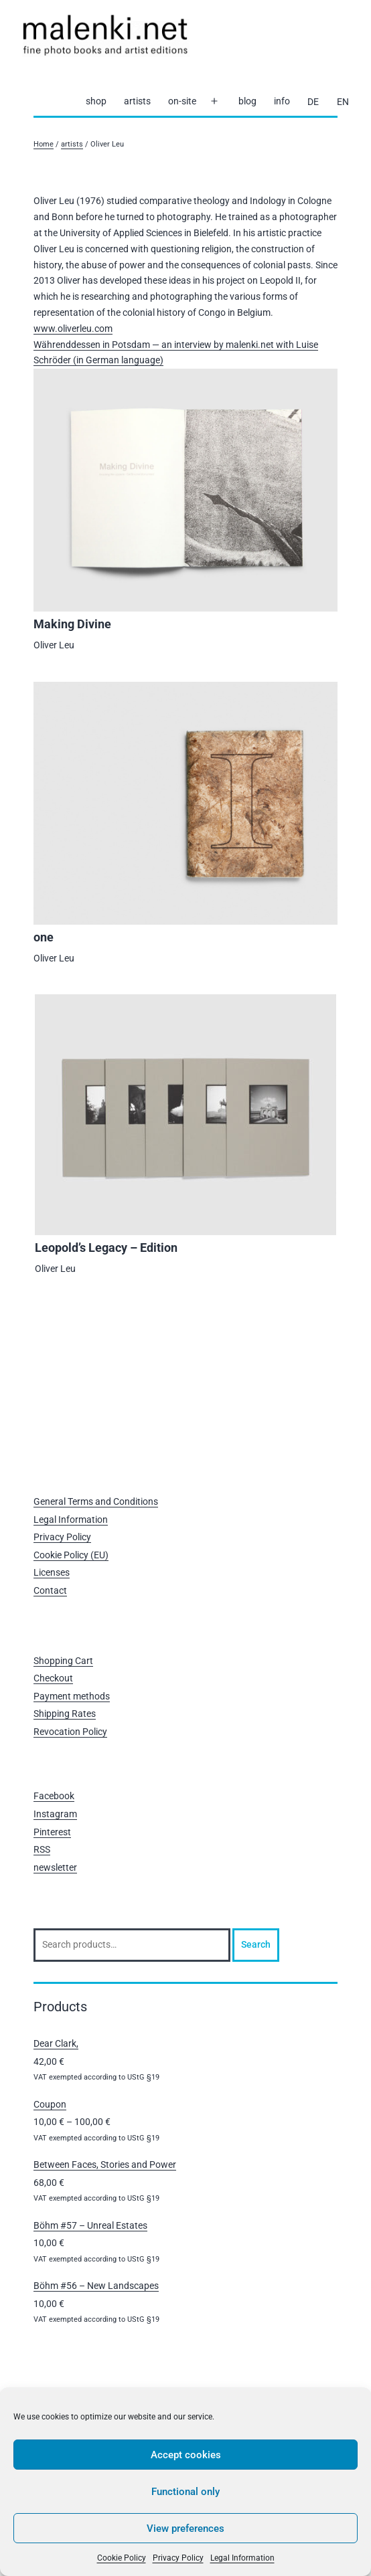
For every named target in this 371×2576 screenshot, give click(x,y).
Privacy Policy (178, 2558)
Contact (50, 1590)
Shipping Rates (64, 1713)
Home (43, 144)
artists (137, 101)
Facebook (53, 1795)
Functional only (185, 2492)
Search (256, 1944)
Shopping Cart (63, 1660)
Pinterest (52, 1832)
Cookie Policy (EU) (70, 1555)
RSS (41, 1849)
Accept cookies (186, 2455)
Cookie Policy (121, 2558)
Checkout (53, 1678)
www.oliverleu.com (73, 328)
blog (247, 101)
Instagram (55, 1814)
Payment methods (71, 1696)
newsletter (55, 1867)
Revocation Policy (70, 1731)
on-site (182, 101)
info (282, 101)
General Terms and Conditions (95, 1501)
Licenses (51, 1572)
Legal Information (242, 2558)
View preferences (185, 2528)
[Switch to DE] (313, 101)
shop (96, 101)
